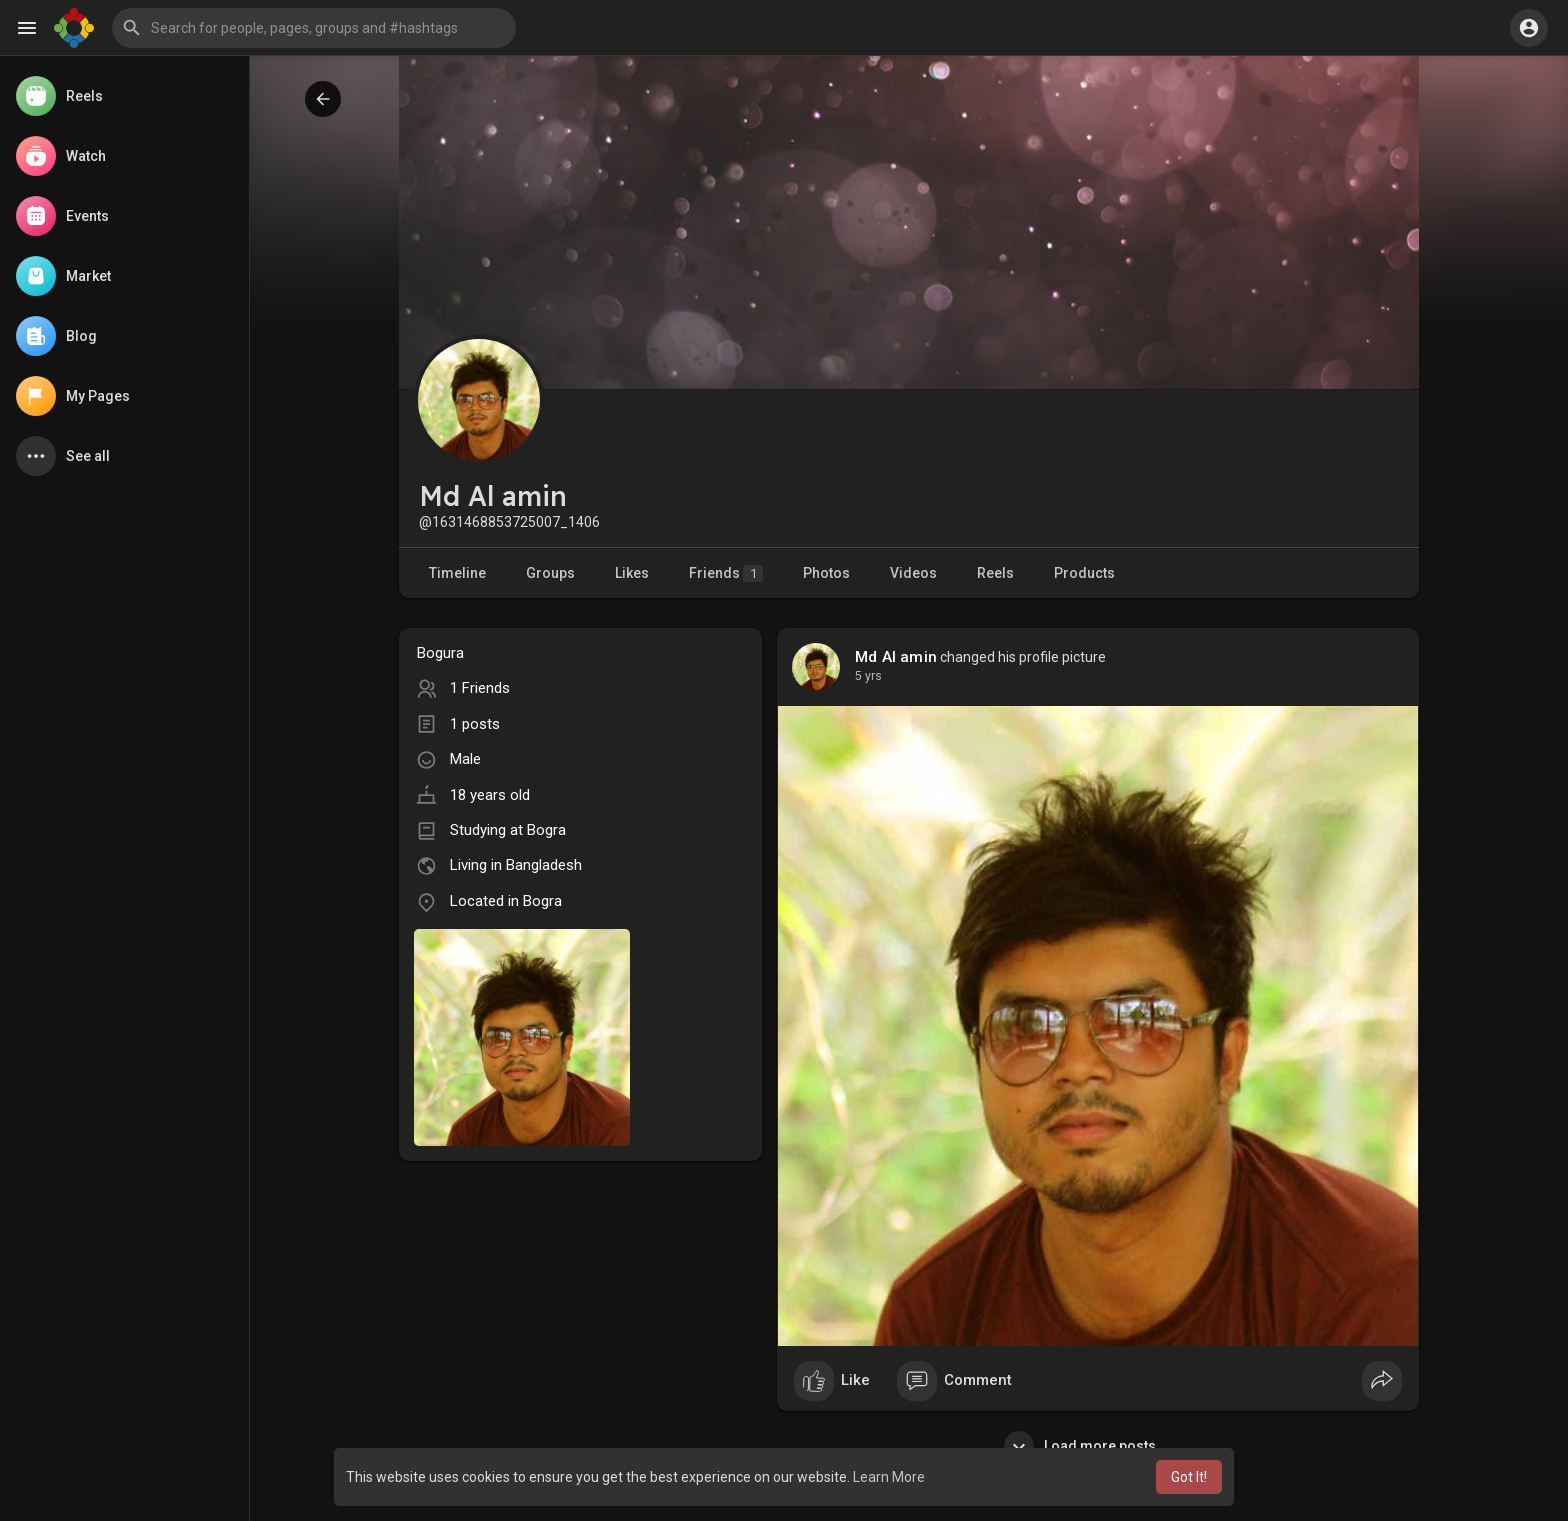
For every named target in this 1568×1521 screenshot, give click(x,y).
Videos (913, 573)
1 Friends (480, 688)
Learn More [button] (889, 1477)
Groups (550, 573)
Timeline (457, 573)
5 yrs (868, 676)
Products (1084, 573)
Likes (632, 573)
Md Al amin (896, 657)
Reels (995, 573)
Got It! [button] (1189, 1477)
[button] (314, 28)
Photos (826, 573)
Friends (726, 573)
